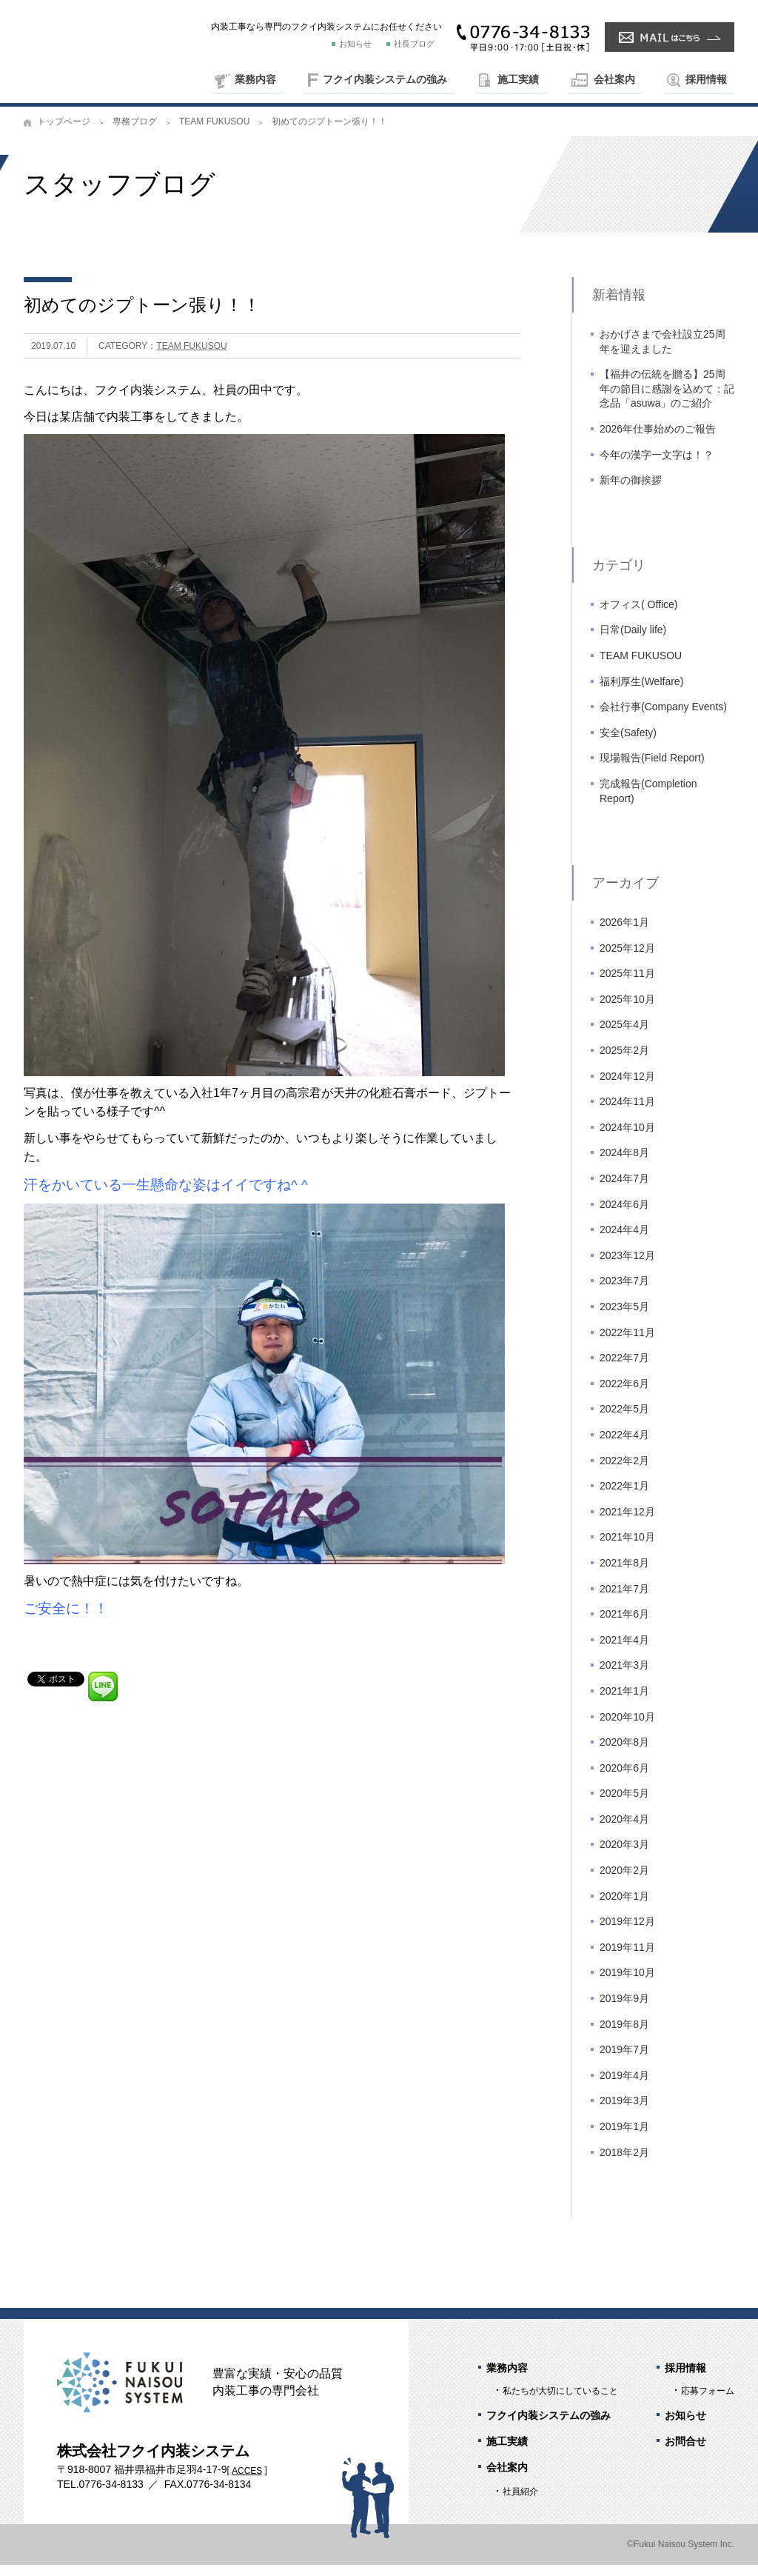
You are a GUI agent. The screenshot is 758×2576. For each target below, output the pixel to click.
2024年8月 (624, 1164)
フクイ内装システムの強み (385, 79)
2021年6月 (624, 1626)
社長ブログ (414, 43)
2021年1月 (624, 1703)
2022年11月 (627, 1343)
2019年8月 (624, 2035)
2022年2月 (624, 1472)
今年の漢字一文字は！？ (657, 466)
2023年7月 (624, 1292)
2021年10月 (627, 1549)
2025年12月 (627, 959)
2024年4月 (624, 1241)
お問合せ (685, 2453)
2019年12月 (627, 1933)
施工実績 (518, 79)
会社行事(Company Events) (663, 718)
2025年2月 (624, 1062)
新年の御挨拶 (631, 492)
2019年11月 (627, 1959)
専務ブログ (135, 133)
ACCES (247, 2482)
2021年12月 (627, 1523)
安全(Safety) (628, 744)
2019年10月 (627, 1984)
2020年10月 (627, 1728)
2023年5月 (624, 1318)
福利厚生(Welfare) (641, 692)
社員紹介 (520, 2503)
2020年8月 (624, 1754)
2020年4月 (624, 1831)
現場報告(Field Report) (652, 769)
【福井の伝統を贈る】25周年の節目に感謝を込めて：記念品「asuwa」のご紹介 (667, 400)
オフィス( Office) (639, 616)
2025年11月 (627, 985)
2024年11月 (627, 1113)
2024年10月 (627, 1139)
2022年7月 (624, 1369)
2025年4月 (624, 1036)
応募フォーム (707, 2402)
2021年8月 (624, 1575)
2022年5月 (624, 1421)
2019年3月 (624, 2112)
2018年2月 (624, 2163)
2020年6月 (624, 1779)
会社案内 (614, 79)
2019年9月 (624, 2010)
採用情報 (706, 79)
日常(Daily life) (633, 641)
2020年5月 (624, 1805)
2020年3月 (624, 1856)
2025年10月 (627, 1011)
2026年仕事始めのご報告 (658, 441)
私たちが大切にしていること (560, 2402)
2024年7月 (624, 1190)
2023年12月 (627, 1267)
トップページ (63, 133)
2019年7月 (624, 2061)
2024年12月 (627, 1087)
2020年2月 (624, 1882)
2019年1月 (624, 2138)
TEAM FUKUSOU (214, 133)
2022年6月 (624, 1395)
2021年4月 (624, 1651)
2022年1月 (624, 1498)
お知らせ (355, 43)
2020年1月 (624, 1907)
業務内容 (255, 79)
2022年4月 (624, 1446)
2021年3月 (624, 1677)
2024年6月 (624, 1215)
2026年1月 (624, 934)
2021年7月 (624, 1600)
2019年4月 (624, 2087)
